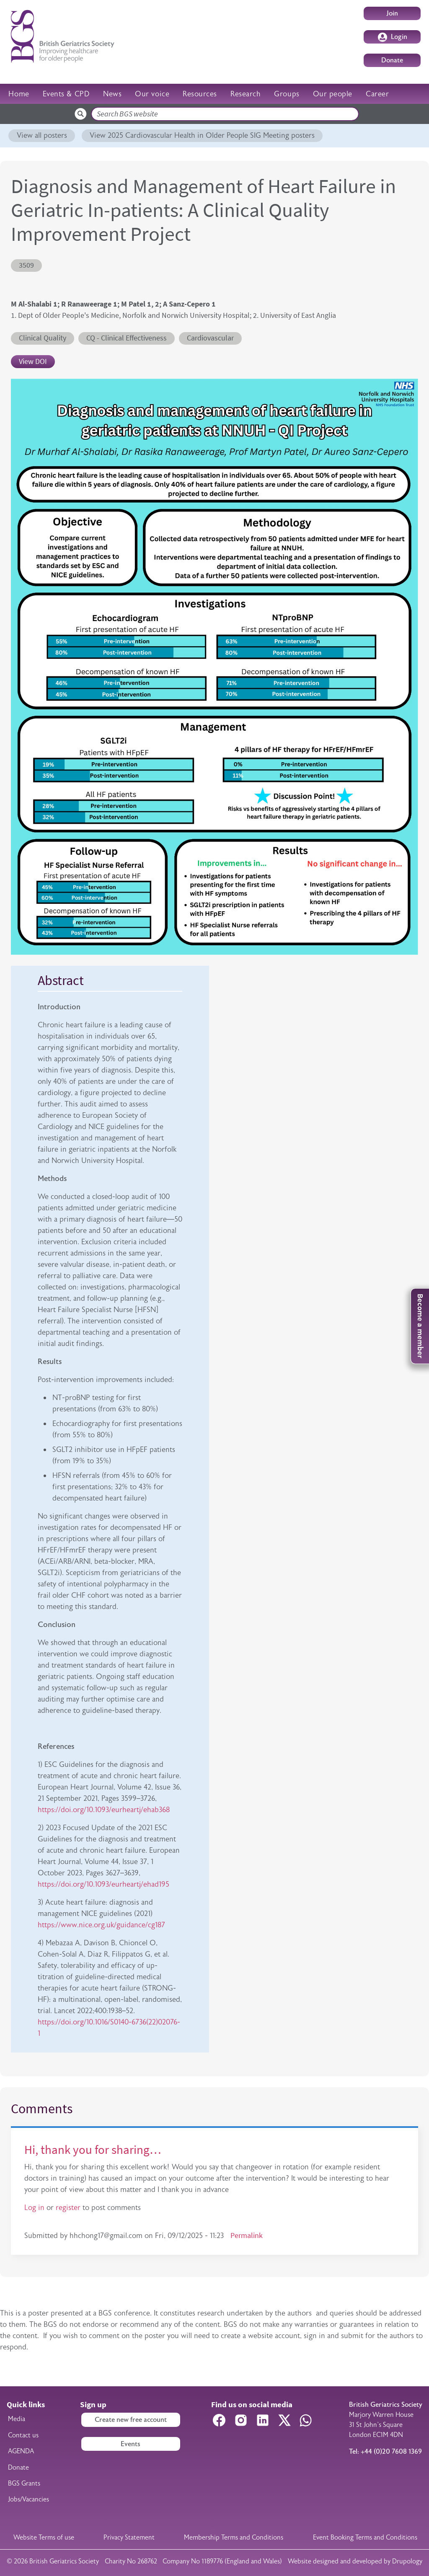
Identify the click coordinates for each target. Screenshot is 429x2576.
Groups (286, 93)
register (68, 2207)
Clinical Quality (42, 338)
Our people (332, 93)
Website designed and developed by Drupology (355, 2561)
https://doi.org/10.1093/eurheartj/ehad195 (103, 1884)
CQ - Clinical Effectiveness (126, 338)
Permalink (246, 2235)
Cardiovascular (210, 338)
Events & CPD (66, 93)
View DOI (33, 361)
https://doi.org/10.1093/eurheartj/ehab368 (104, 1809)
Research (245, 93)
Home (18, 93)
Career (377, 93)
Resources (200, 93)
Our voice (152, 93)
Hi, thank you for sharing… (92, 2150)
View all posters (42, 135)
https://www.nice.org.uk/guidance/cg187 (101, 1924)
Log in (34, 2207)
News (112, 93)
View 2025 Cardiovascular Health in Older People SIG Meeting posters (202, 135)
